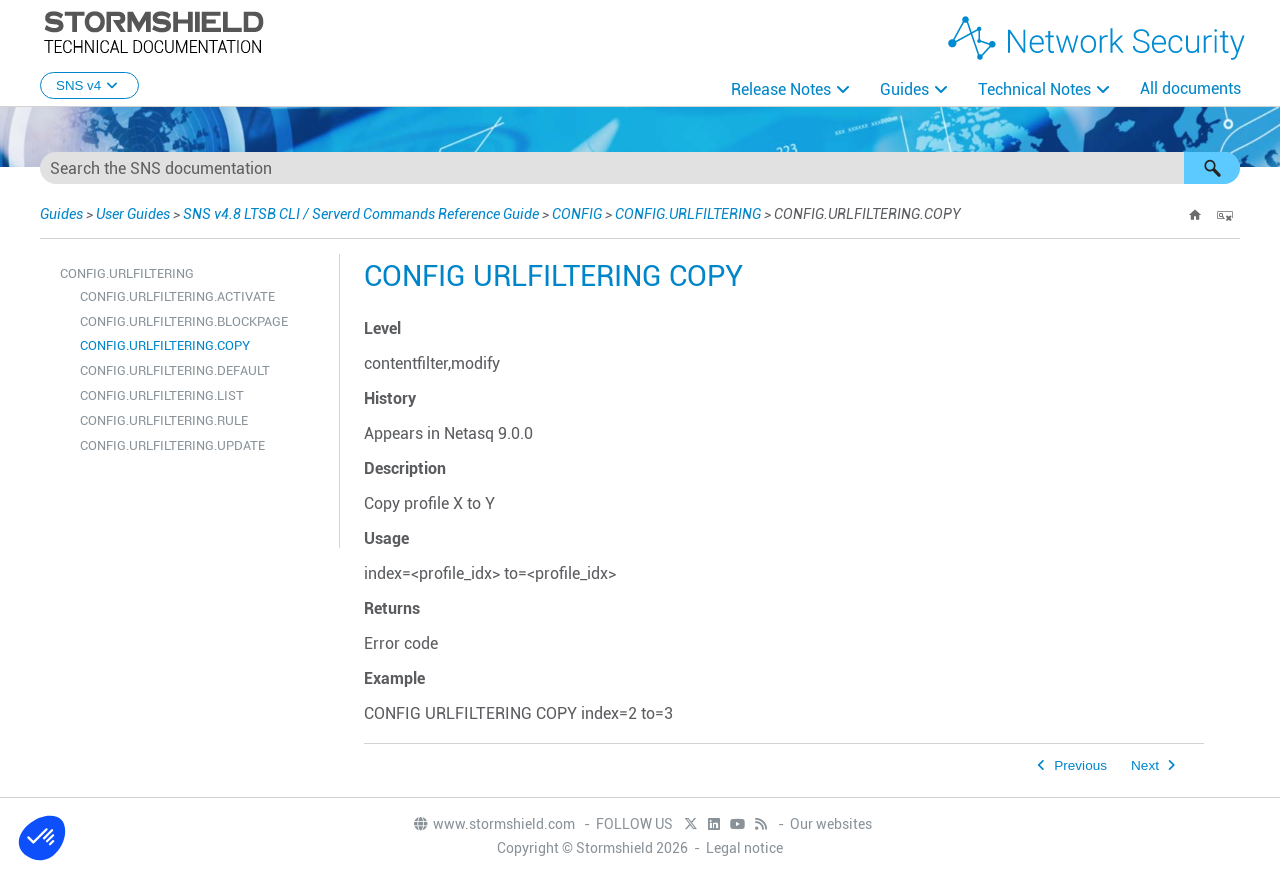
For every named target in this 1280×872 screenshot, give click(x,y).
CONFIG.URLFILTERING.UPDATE (172, 445)
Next (1145, 765)
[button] (1212, 168)
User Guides (133, 214)
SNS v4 (89, 85)
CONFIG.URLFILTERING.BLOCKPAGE (184, 321)
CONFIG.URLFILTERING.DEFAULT (175, 370)
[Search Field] (640, 168)
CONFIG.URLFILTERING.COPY (165, 345)
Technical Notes (1034, 89)
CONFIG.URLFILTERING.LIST (162, 395)
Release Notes (781, 89)
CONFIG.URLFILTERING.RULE (164, 420)
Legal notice (744, 848)
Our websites (831, 824)
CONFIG (577, 214)
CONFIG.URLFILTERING (688, 214)
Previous (1080, 765)
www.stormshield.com (493, 824)
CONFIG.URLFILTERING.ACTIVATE (177, 296)
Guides (904, 89)
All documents (1190, 88)
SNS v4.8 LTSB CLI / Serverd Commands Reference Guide (361, 214)
